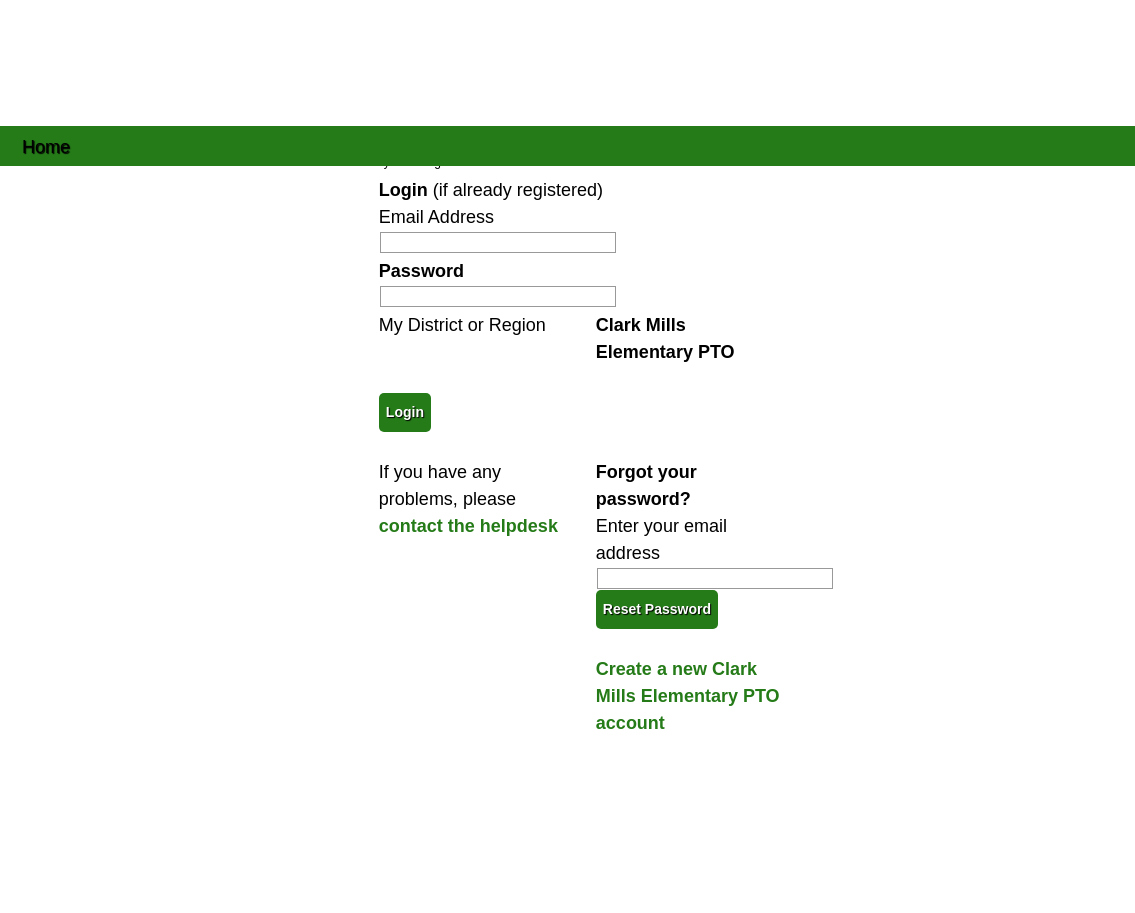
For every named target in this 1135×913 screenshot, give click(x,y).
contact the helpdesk (468, 526)
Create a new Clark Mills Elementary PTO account (688, 696)
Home (46, 145)
